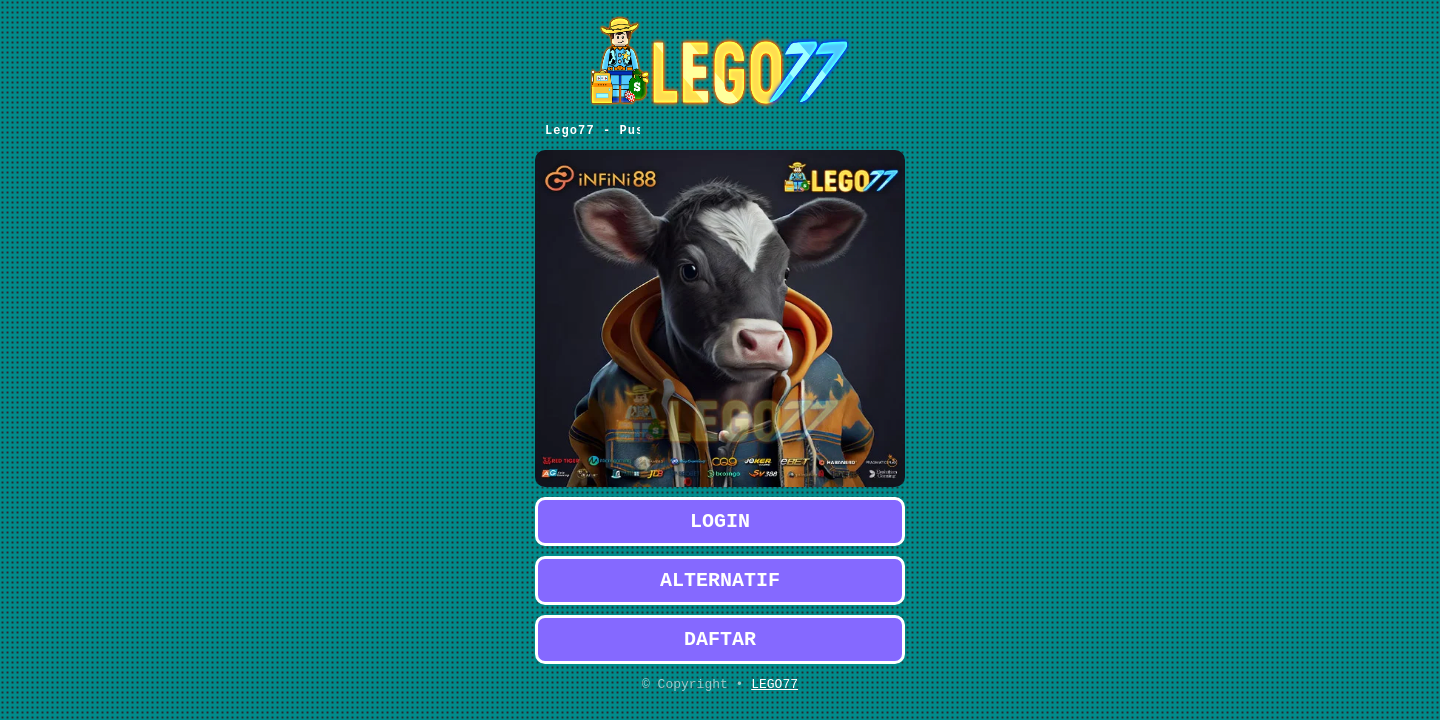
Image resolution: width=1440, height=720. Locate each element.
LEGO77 (774, 683)
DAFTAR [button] (720, 634)
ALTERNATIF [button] (720, 571)
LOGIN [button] (720, 508)
